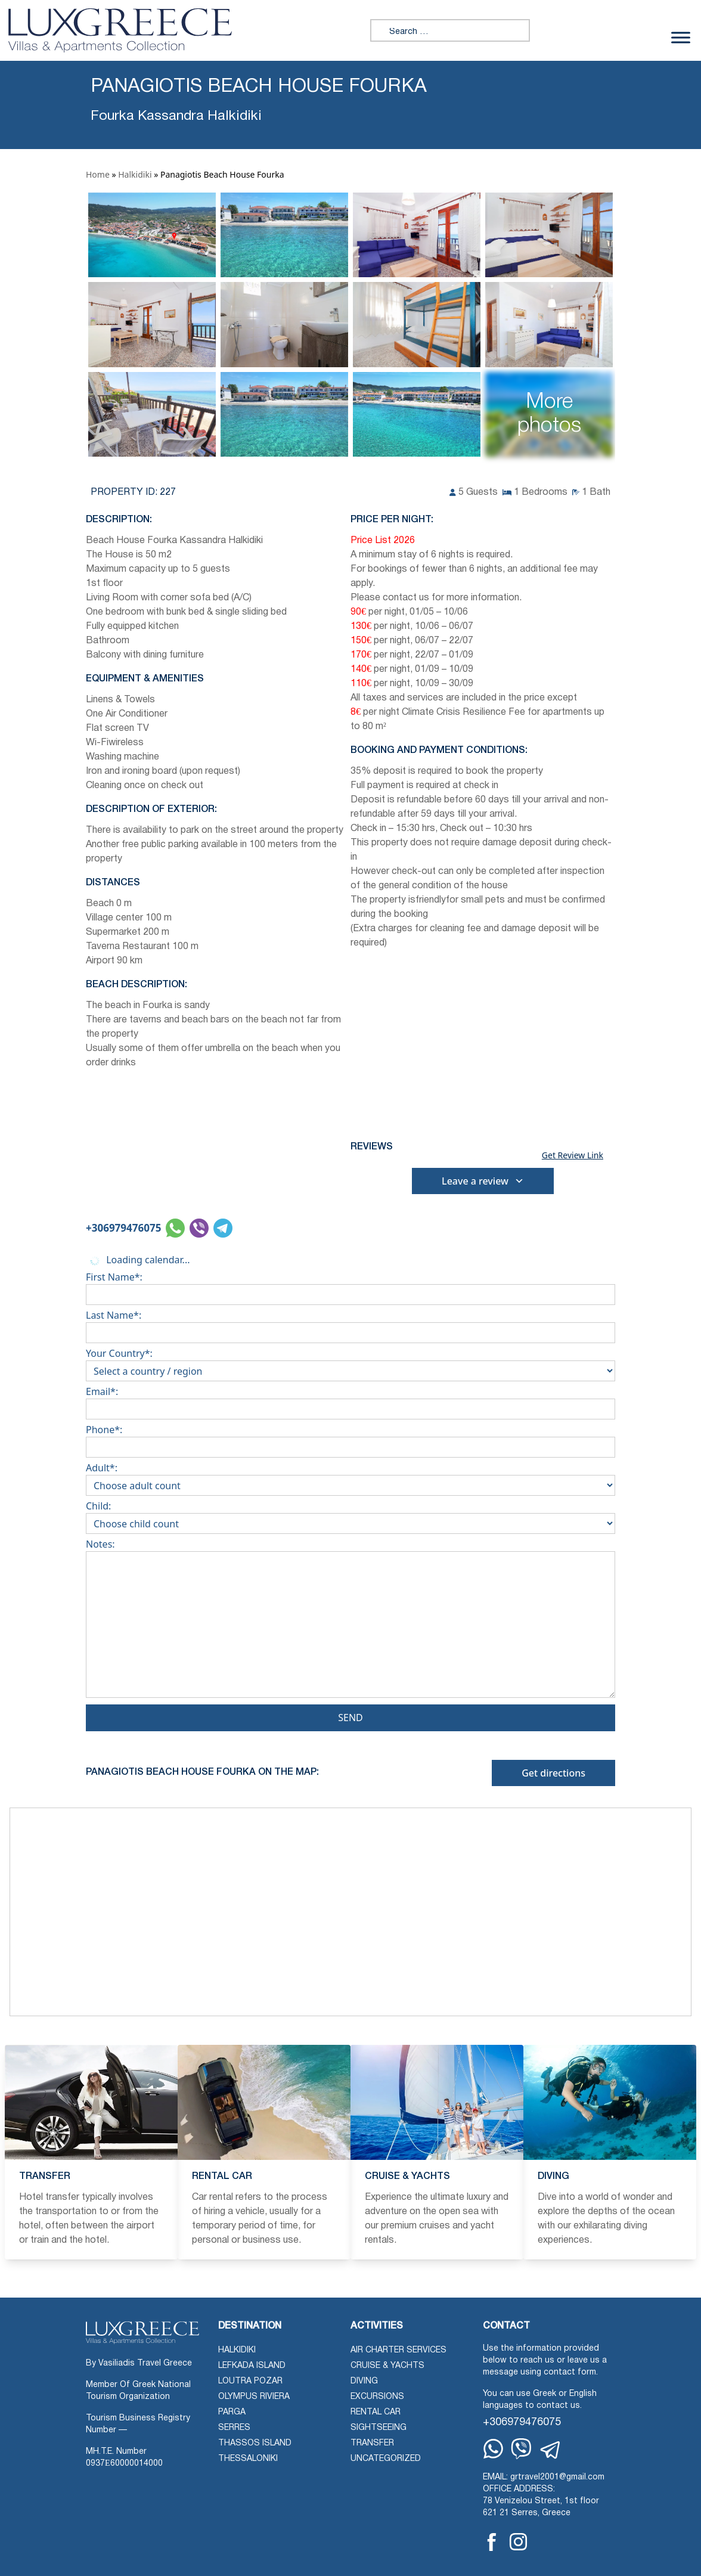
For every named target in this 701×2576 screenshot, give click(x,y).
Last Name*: (350, 1324)
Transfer (372, 2443)
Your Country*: (350, 1362)
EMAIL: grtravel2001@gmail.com (543, 2477)
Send (350, 1717)
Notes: (350, 1620)
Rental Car (375, 2412)
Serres (234, 2428)
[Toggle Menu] (680, 38)
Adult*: (350, 1476)
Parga (232, 2412)
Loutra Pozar (250, 2381)
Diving (364, 2381)
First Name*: (350, 1285)
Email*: (350, 1400)
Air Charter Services (398, 2350)
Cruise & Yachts (387, 2366)
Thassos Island (254, 2443)
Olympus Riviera (254, 2397)
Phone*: (350, 1438)
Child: (350, 1514)
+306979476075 (123, 1228)
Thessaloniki (248, 2459)
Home (98, 174)
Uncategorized (385, 2459)
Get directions (553, 1773)
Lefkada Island (252, 2366)
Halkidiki (134, 174)
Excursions (377, 2397)
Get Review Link (572, 1155)
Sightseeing (378, 2428)
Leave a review (483, 1181)
